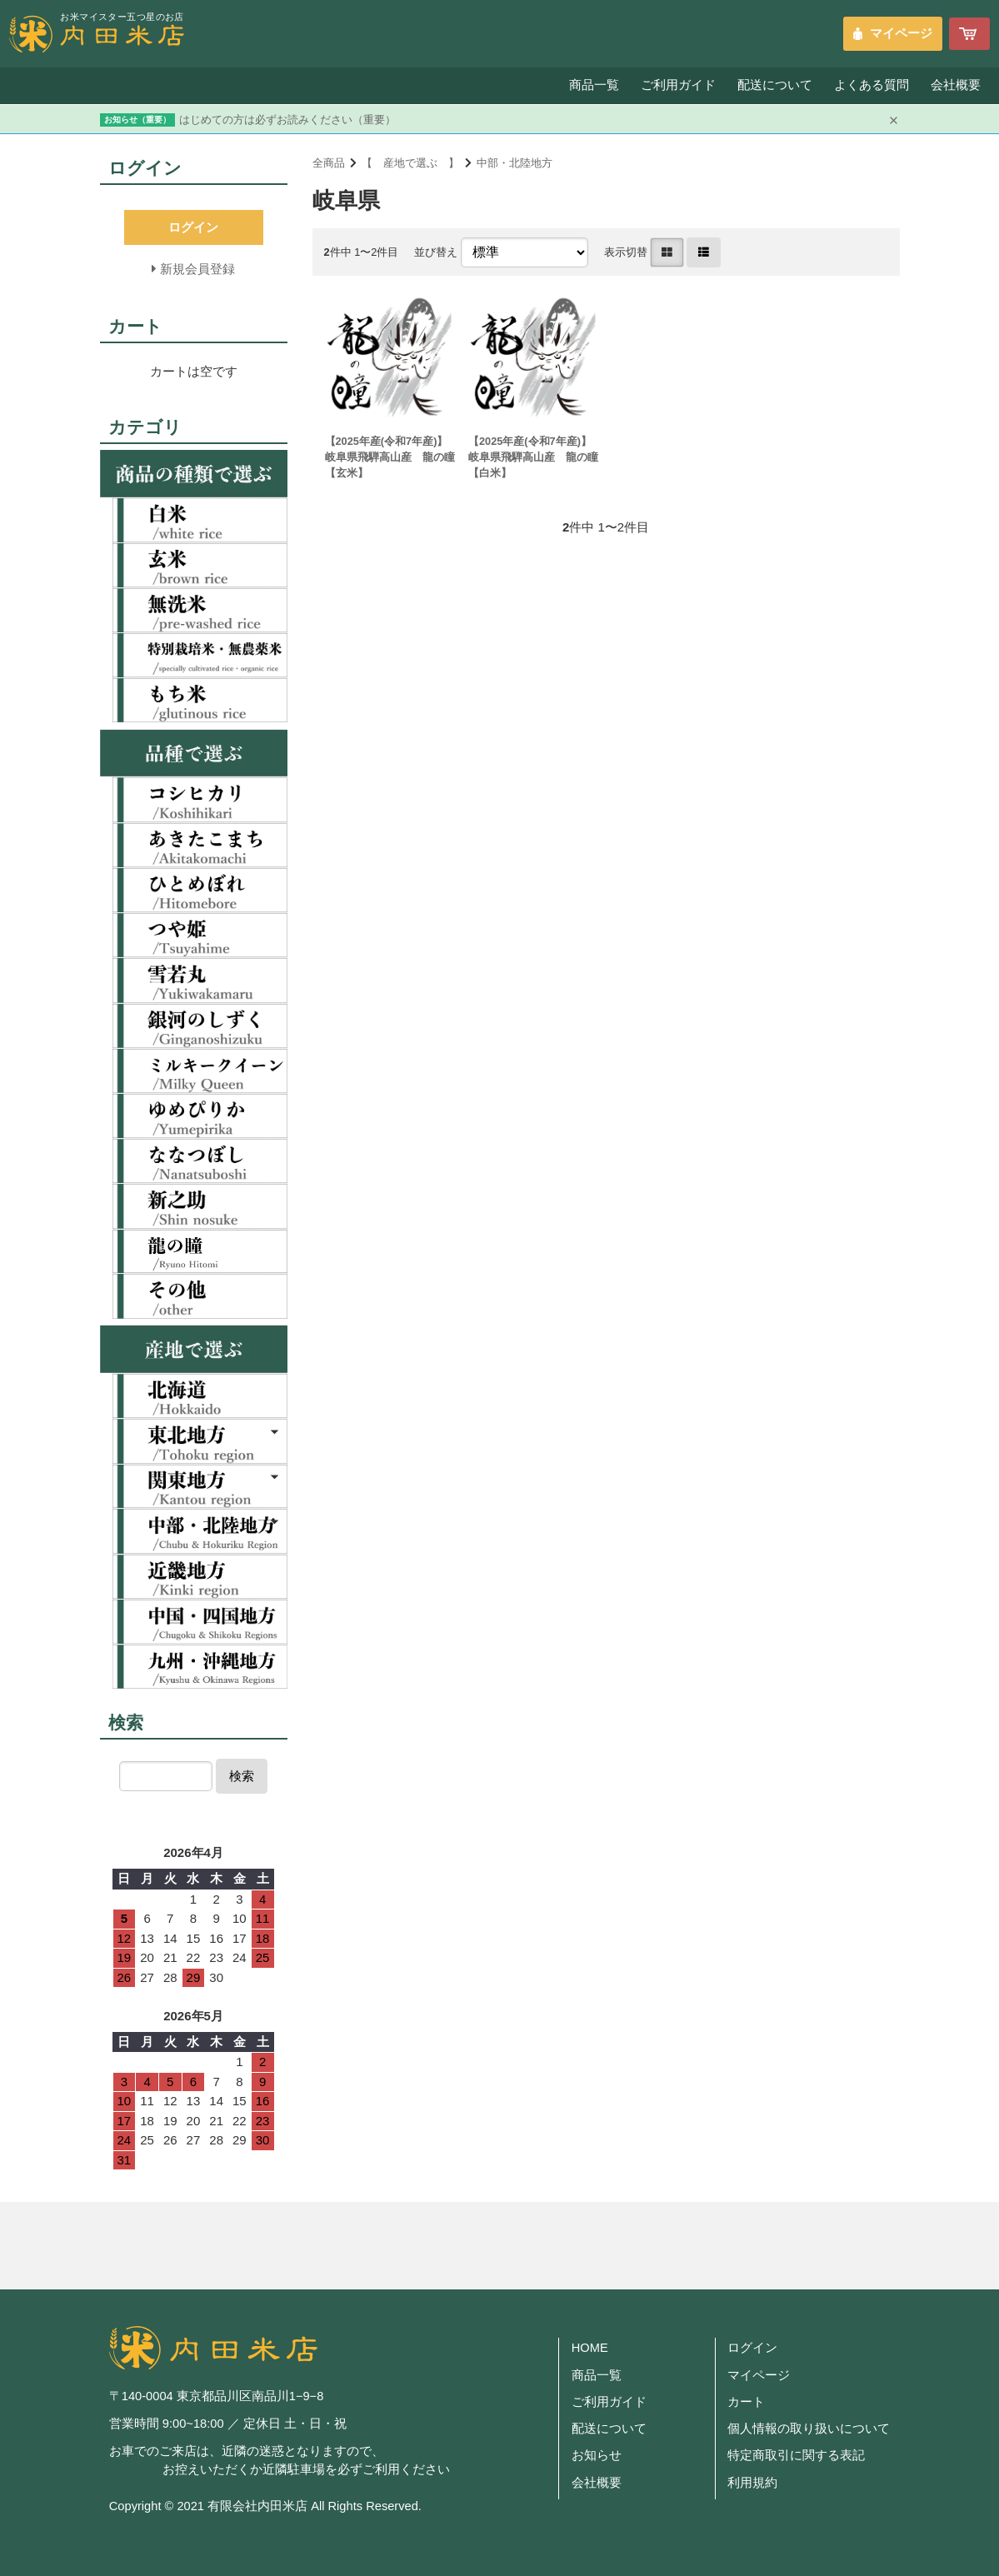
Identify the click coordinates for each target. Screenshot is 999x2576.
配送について (773, 85)
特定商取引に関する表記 (796, 2455)
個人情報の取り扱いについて (808, 2428)
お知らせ (597, 2455)
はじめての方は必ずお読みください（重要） (287, 119)
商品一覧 (592, 85)
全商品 (328, 163)
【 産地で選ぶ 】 (410, 163)
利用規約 (752, 2482)
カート (746, 2402)
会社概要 (956, 85)
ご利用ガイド (675, 85)
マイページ (901, 33)
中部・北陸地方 (514, 163)
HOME (590, 2347)
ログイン (752, 2347)
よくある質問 (870, 85)
